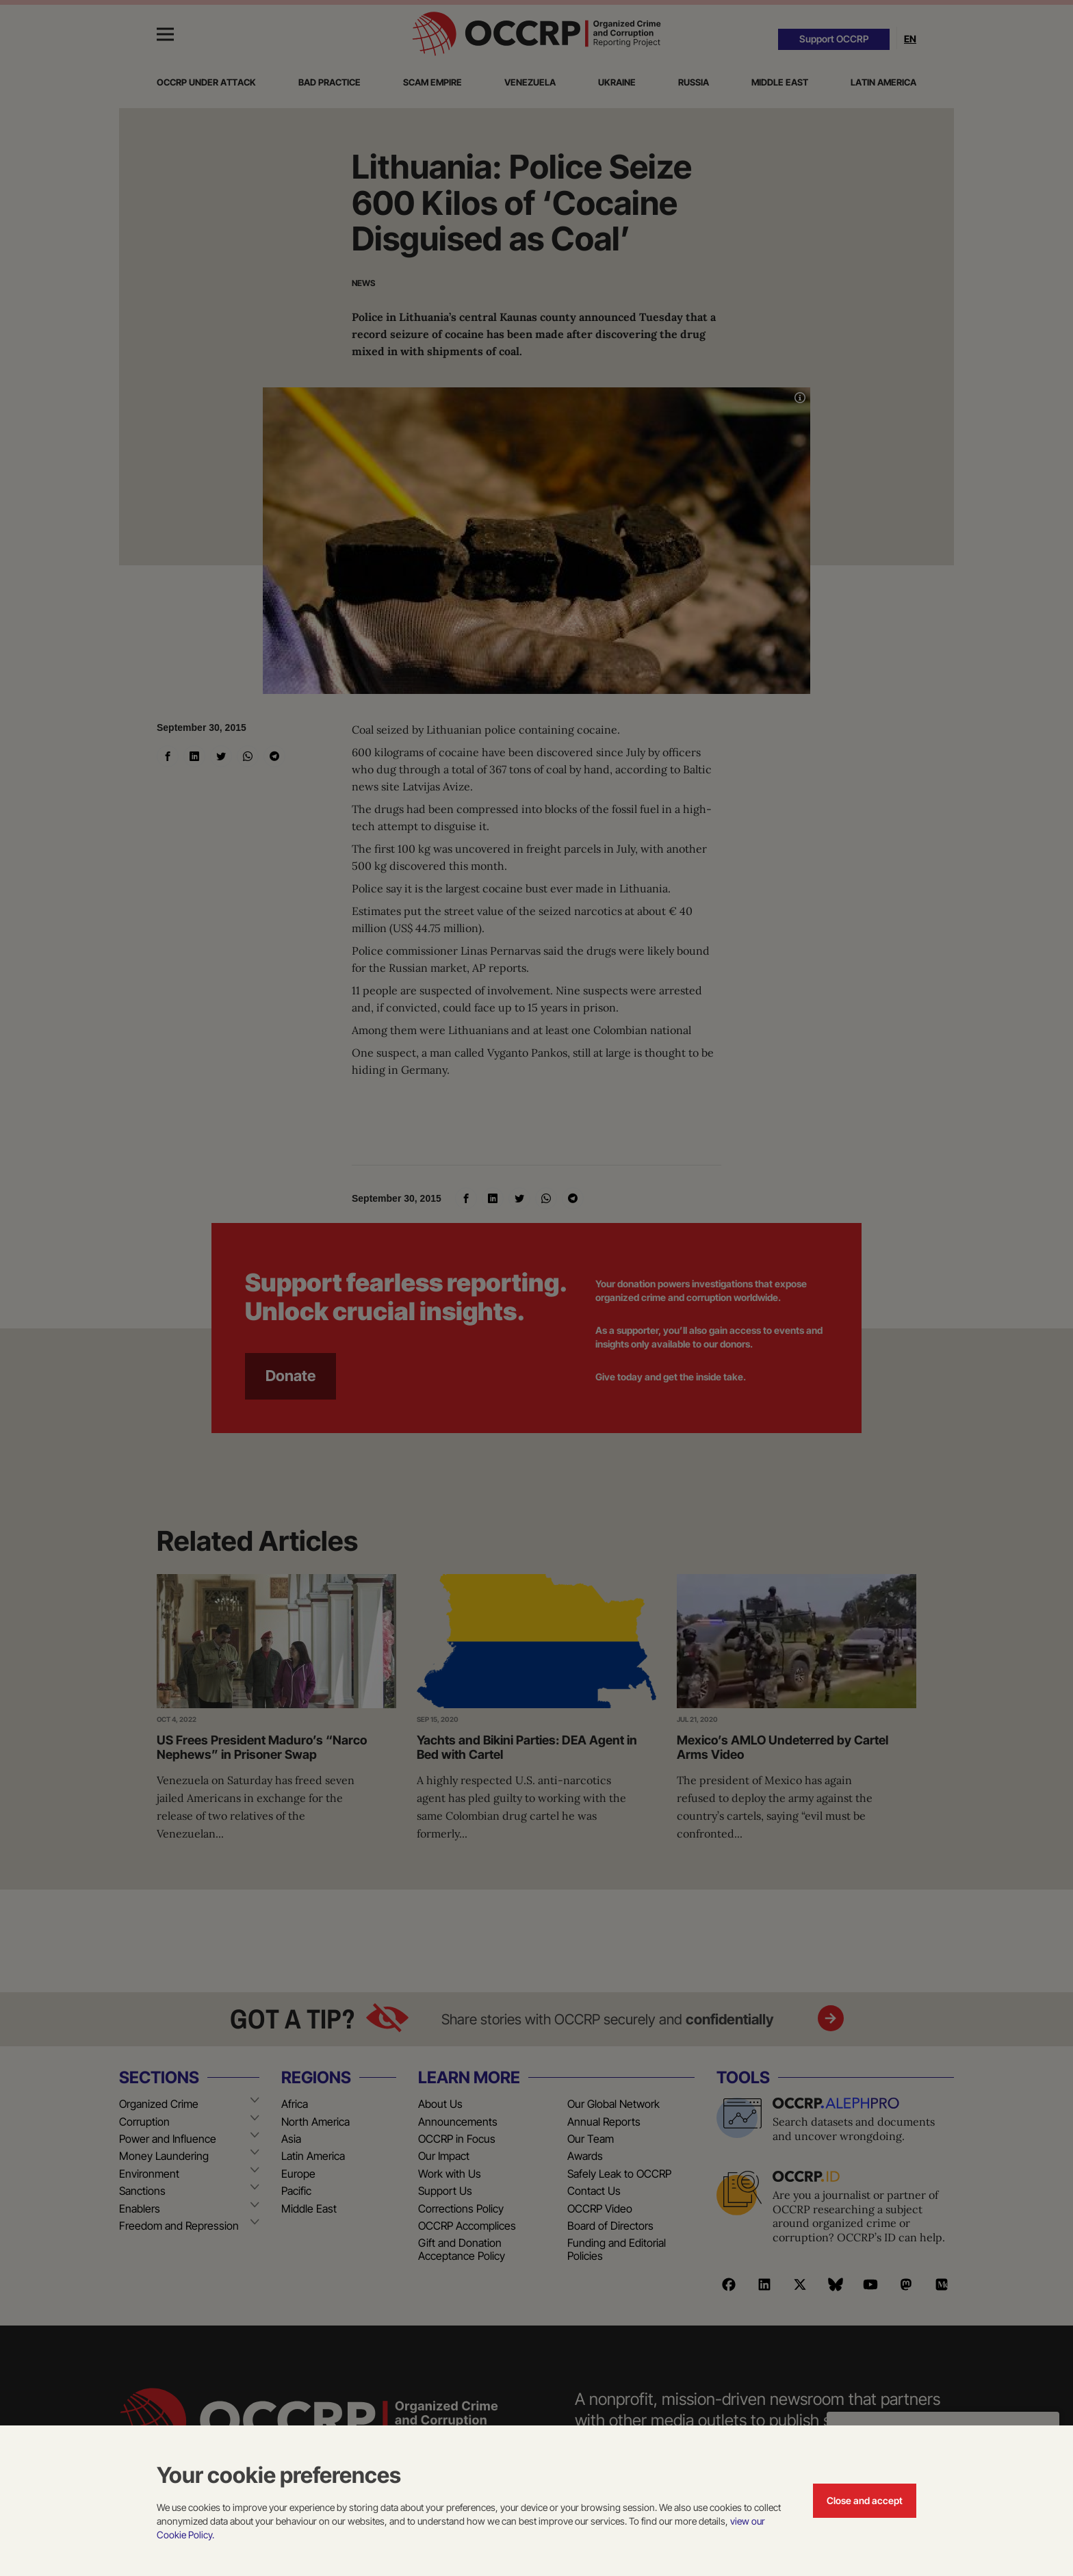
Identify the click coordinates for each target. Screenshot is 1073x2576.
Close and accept (865, 2500)
